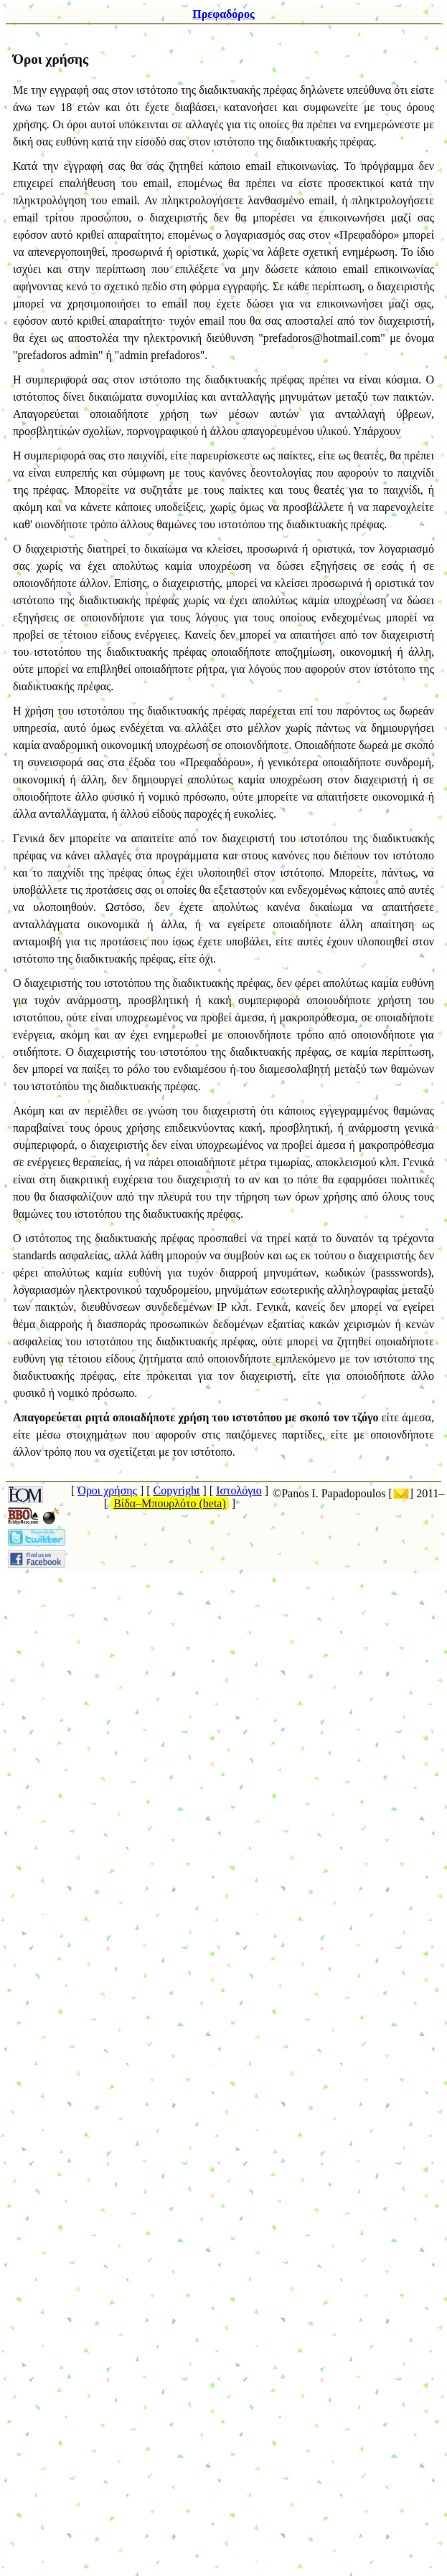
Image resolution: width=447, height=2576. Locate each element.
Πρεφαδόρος (223, 14)
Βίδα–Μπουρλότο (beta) (169, 1503)
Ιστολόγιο (239, 1490)
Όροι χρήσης (107, 1490)
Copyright (177, 1490)
